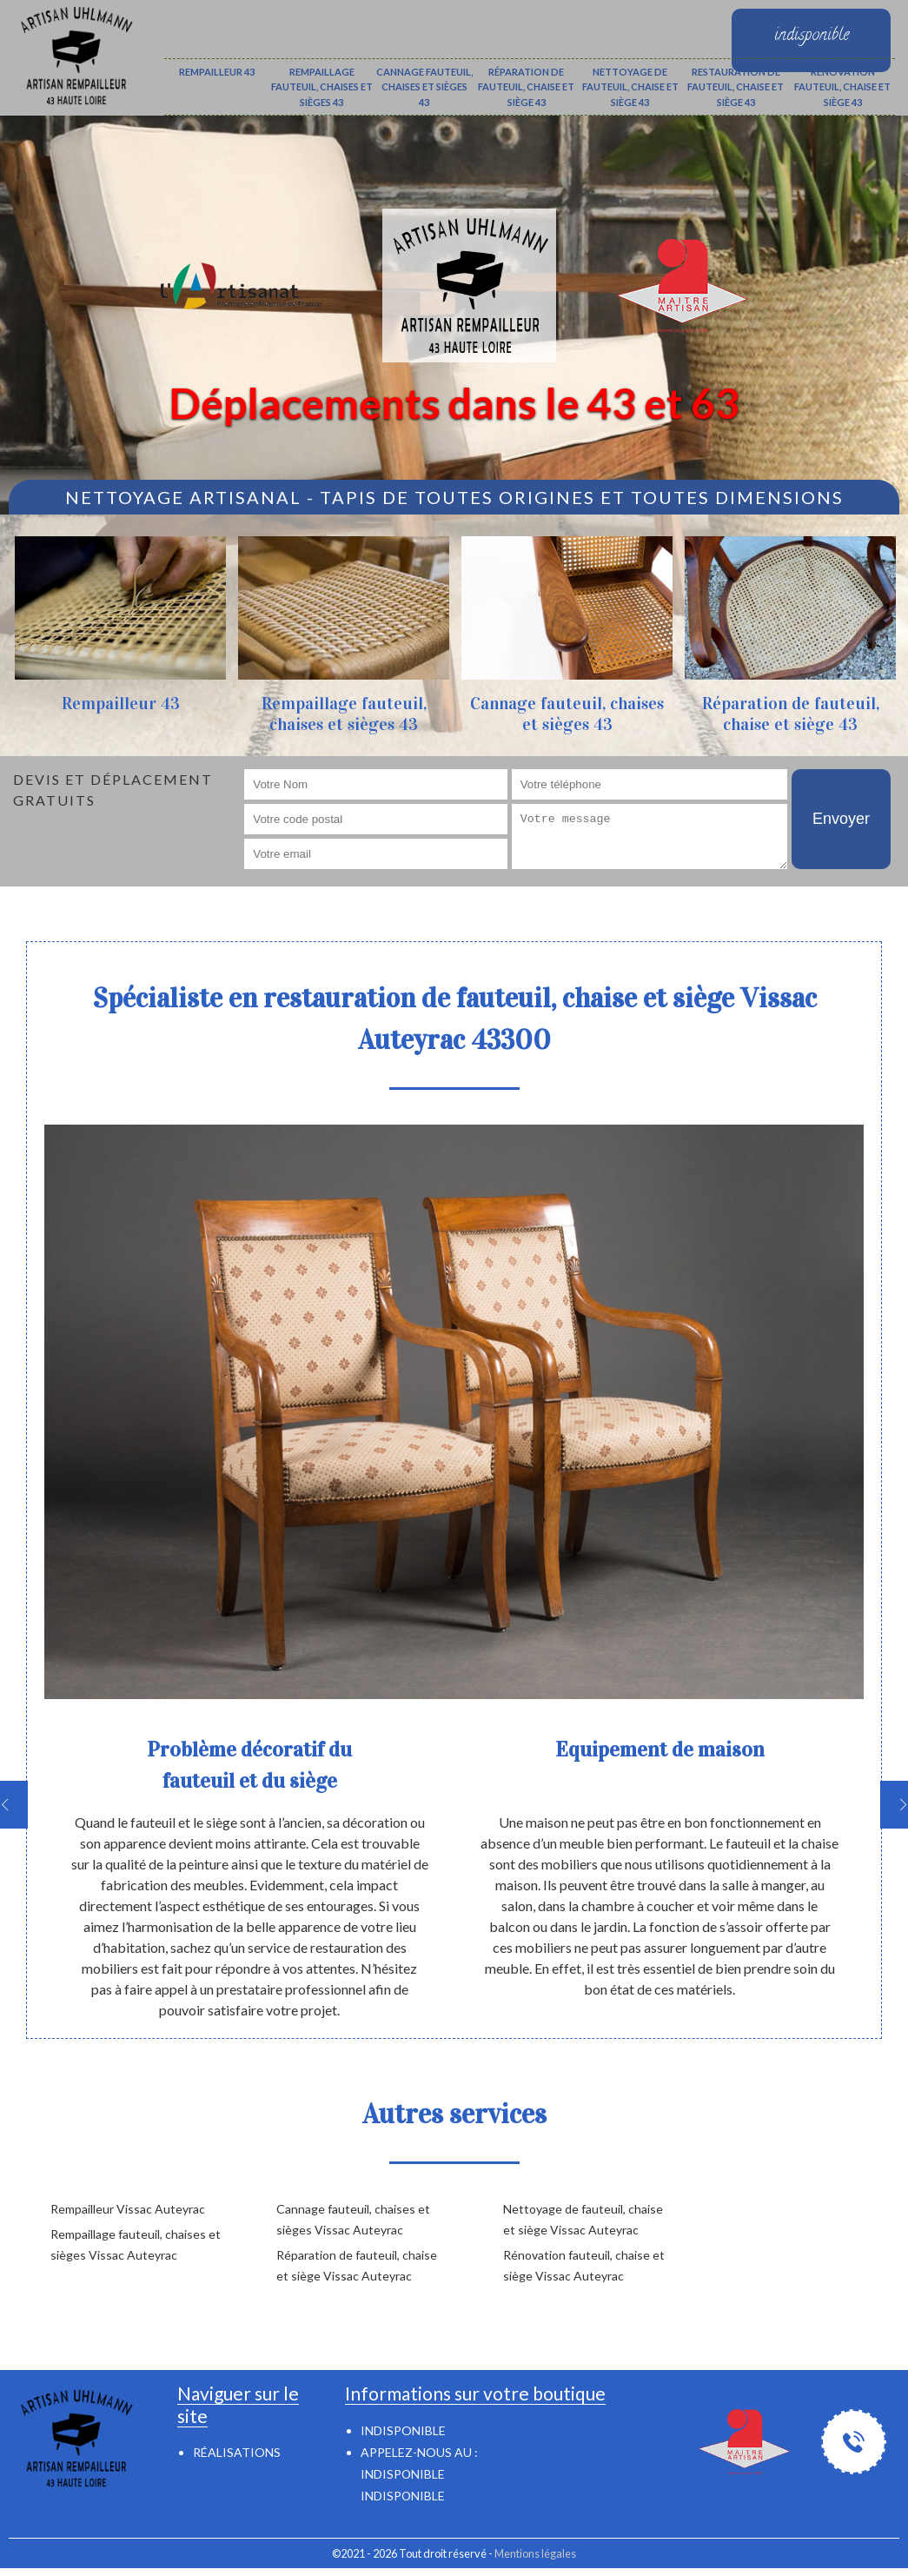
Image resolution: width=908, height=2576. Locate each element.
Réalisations (237, 2452)
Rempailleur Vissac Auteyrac (127, 2208)
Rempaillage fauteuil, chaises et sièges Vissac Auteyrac (135, 2244)
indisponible (403, 2473)
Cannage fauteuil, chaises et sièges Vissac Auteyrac (353, 2219)
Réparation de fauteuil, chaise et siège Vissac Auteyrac (356, 2265)
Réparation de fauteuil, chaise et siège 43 (526, 87)
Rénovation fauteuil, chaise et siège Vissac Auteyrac (584, 2265)
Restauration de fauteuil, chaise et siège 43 (735, 87)
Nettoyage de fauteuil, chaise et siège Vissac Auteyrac (583, 2219)
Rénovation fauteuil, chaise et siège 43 (842, 87)
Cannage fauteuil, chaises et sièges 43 (424, 87)
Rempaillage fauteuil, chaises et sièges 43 (322, 87)
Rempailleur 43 (217, 71)
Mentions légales (535, 2553)
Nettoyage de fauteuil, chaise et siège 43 (630, 87)
